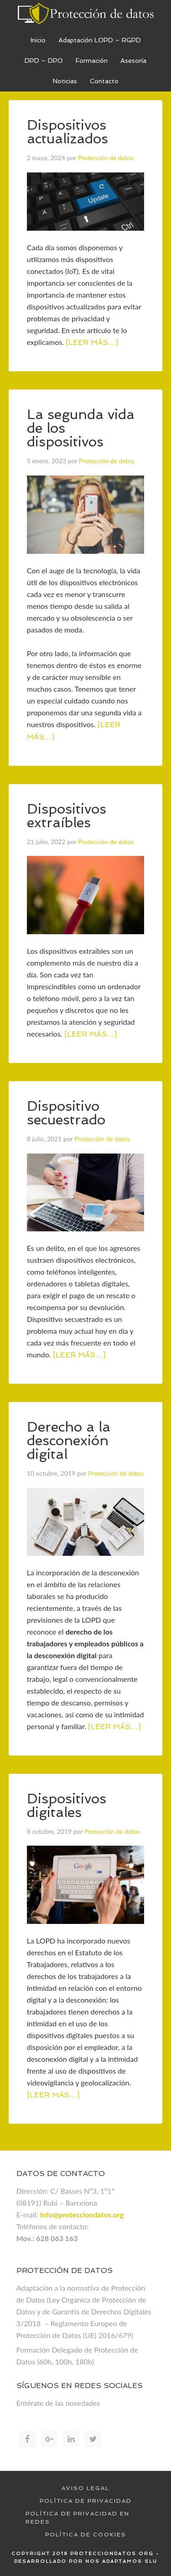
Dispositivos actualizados (67, 132)
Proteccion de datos (86, 13)
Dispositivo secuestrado (66, 1113)
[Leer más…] (92, 342)
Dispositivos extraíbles (66, 815)
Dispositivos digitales (66, 1805)
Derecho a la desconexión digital (68, 1440)
